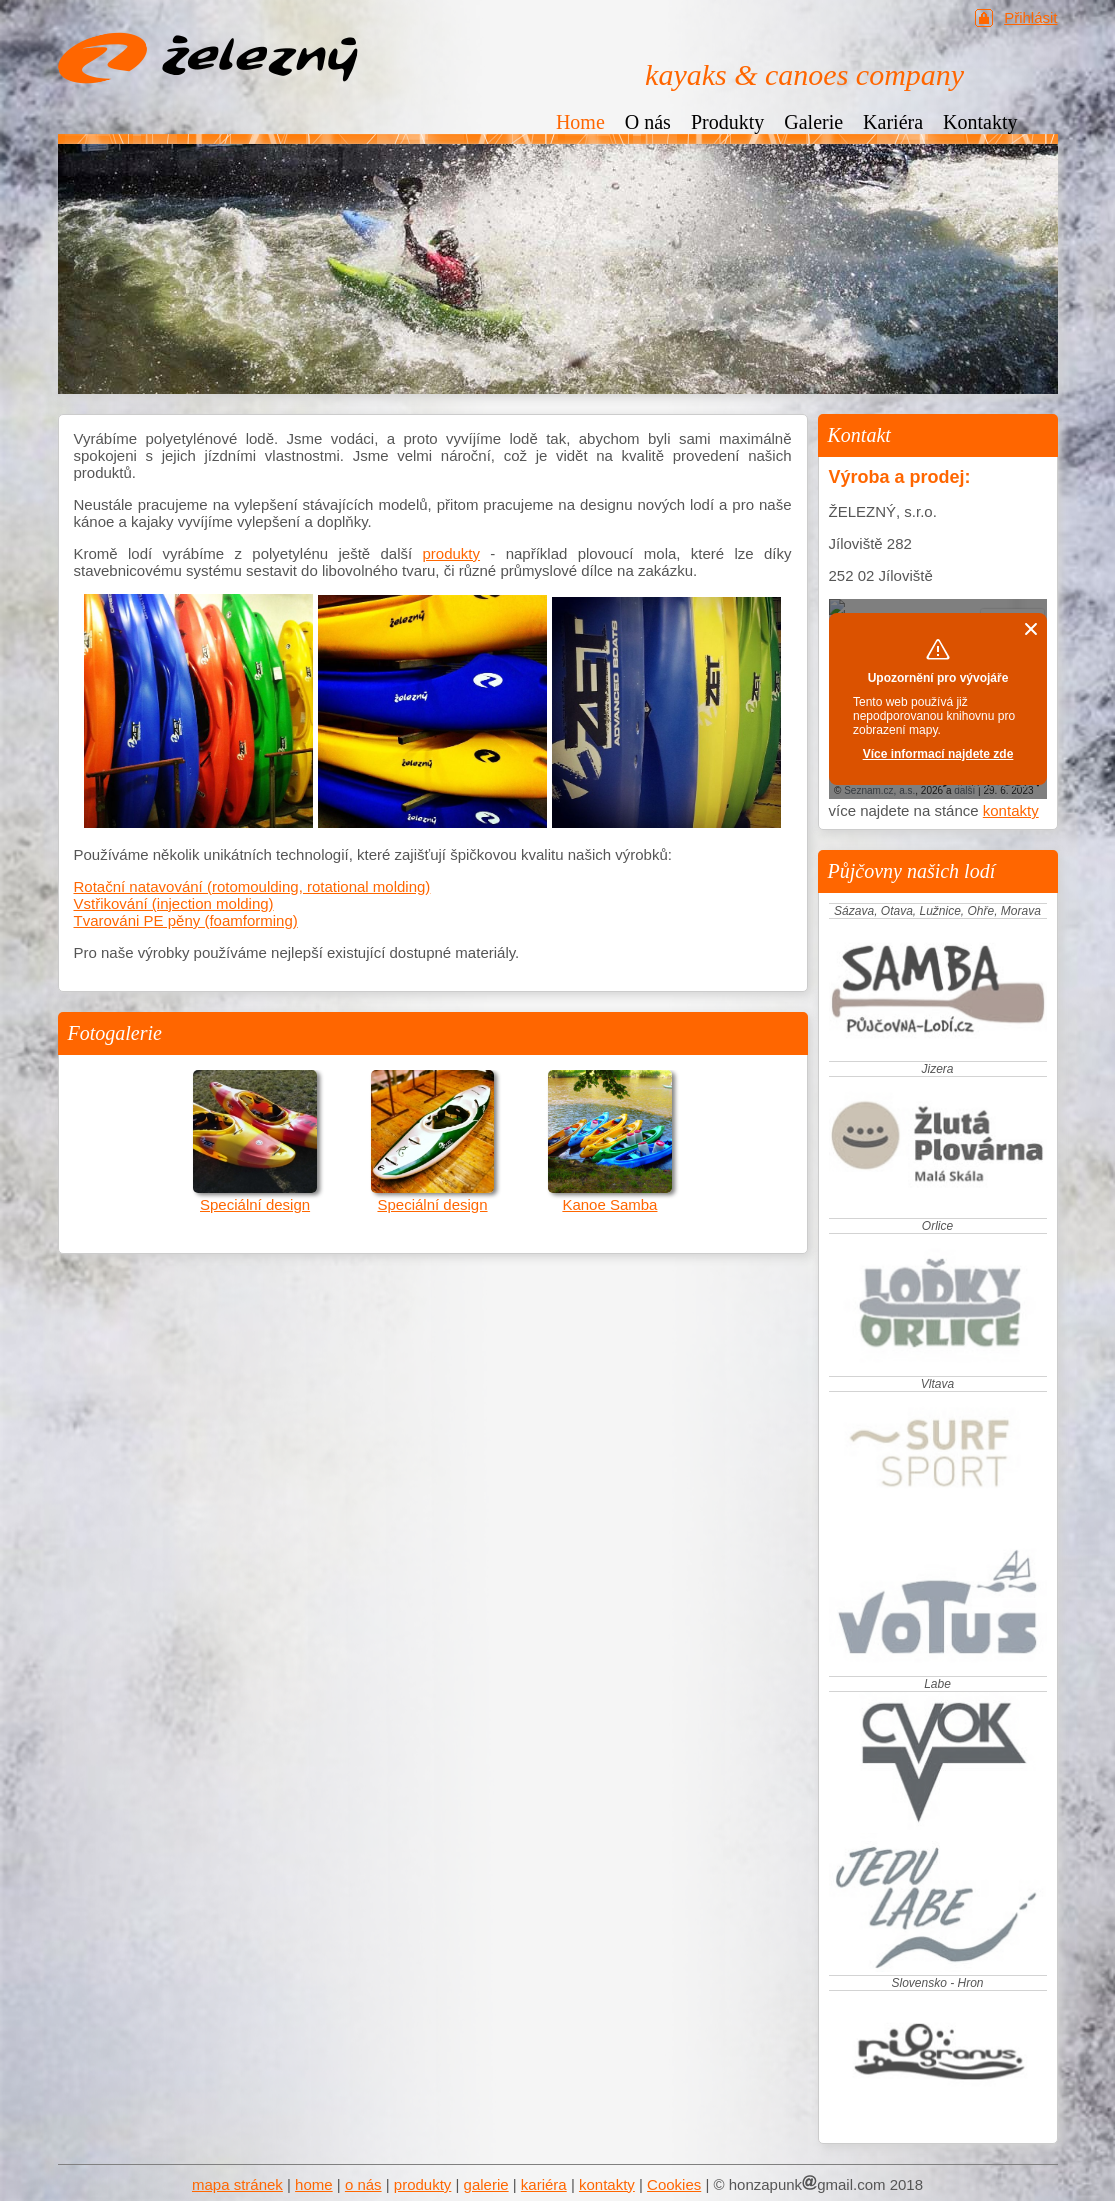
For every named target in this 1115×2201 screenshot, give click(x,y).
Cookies (674, 2184)
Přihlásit (1030, 17)
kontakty (1011, 810)
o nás (363, 2184)
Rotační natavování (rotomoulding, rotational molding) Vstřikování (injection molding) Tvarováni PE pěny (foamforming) (252, 903)
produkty (451, 553)
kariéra (544, 2184)
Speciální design (254, 1196)
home (314, 2184)
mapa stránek (237, 2184)
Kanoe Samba (609, 1196)
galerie (486, 2184)
